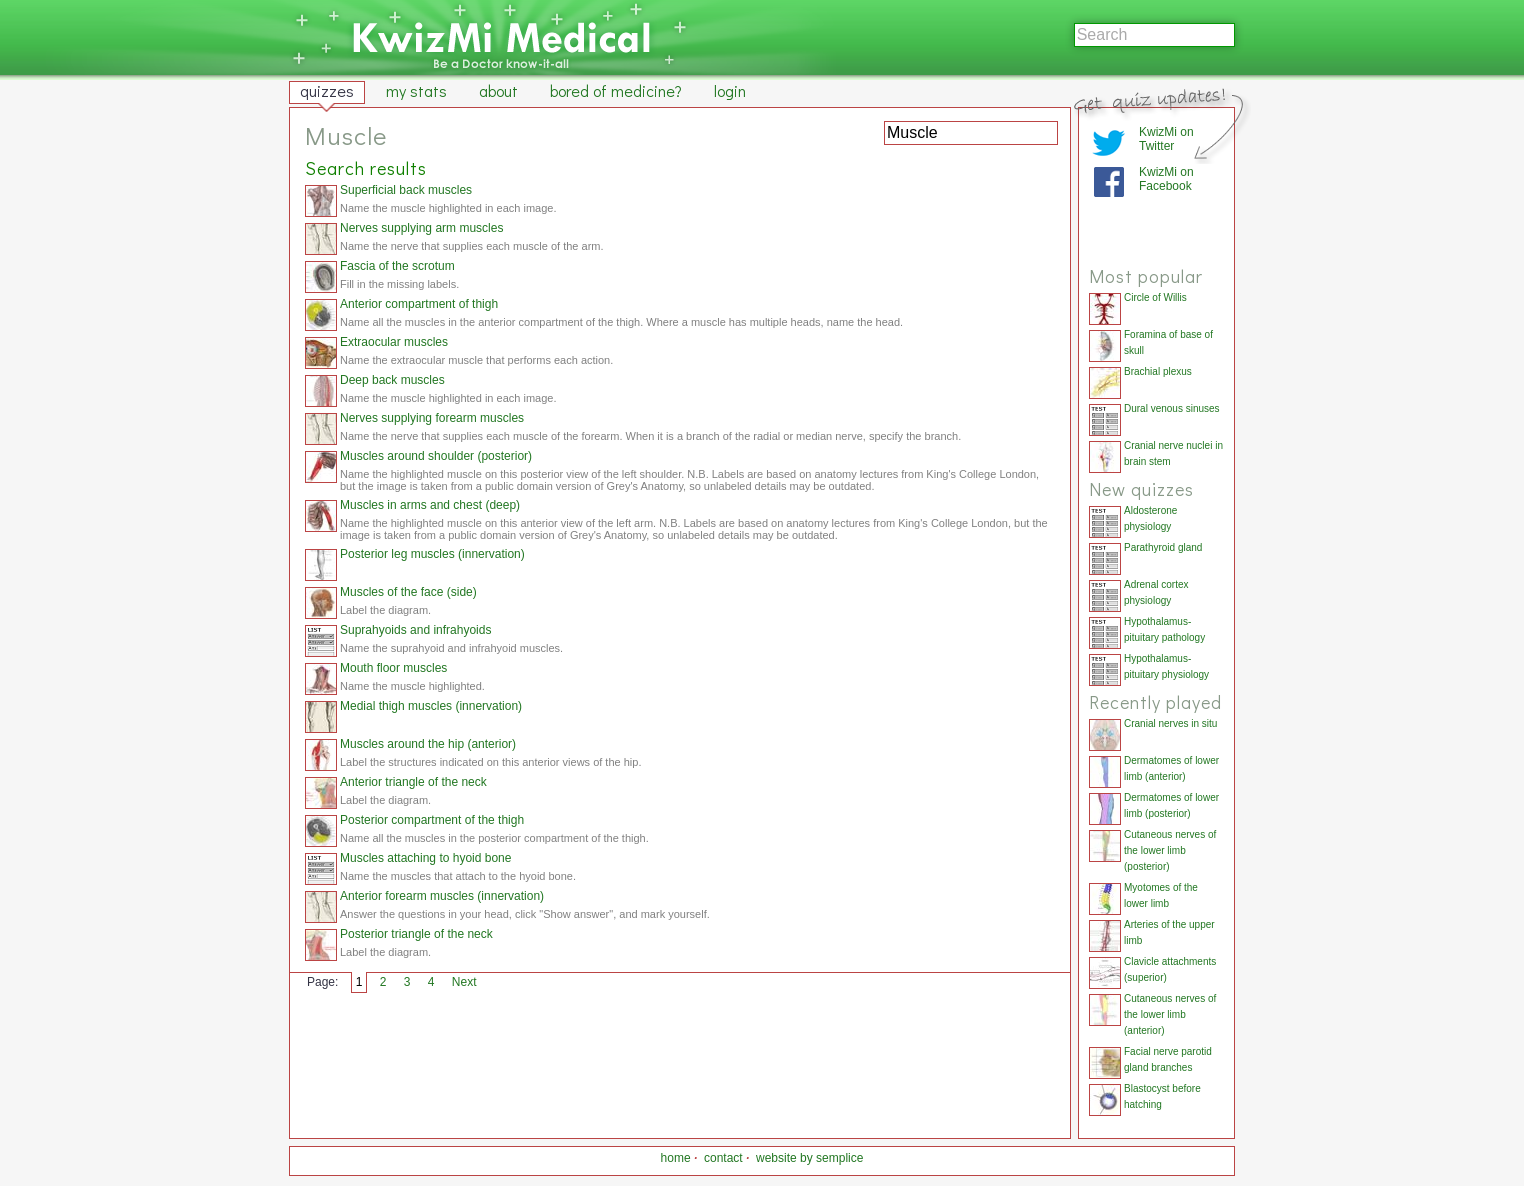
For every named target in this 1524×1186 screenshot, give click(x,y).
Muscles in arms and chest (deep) (430, 505)
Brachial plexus (1158, 371)
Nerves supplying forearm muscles (432, 418)
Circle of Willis (1155, 297)
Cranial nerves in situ (1170, 723)
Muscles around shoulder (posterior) (436, 456)
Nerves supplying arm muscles (421, 228)
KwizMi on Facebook (1166, 179)
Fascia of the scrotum (397, 266)
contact (723, 1158)
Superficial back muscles (406, 190)
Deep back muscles (392, 380)
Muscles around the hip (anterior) (428, 744)
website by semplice (809, 1158)
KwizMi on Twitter (1166, 139)
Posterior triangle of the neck (416, 934)
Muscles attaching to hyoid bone (425, 858)
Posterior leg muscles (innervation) (432, 554)
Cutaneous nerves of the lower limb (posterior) (1170, 850)
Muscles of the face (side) (408, 592)
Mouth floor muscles (393, 668)
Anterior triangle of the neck (413, 782)
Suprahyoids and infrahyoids (415, 630)
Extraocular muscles (394, 342)
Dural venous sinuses (1172, 408)
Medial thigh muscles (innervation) (431, 706)
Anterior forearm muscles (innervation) (442, 896)
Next (464, 982)
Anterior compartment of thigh (419, 304)
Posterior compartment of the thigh (432, 820)
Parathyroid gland (1163, 547)
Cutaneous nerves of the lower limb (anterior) (1170, 1014)
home (676, 1158)
